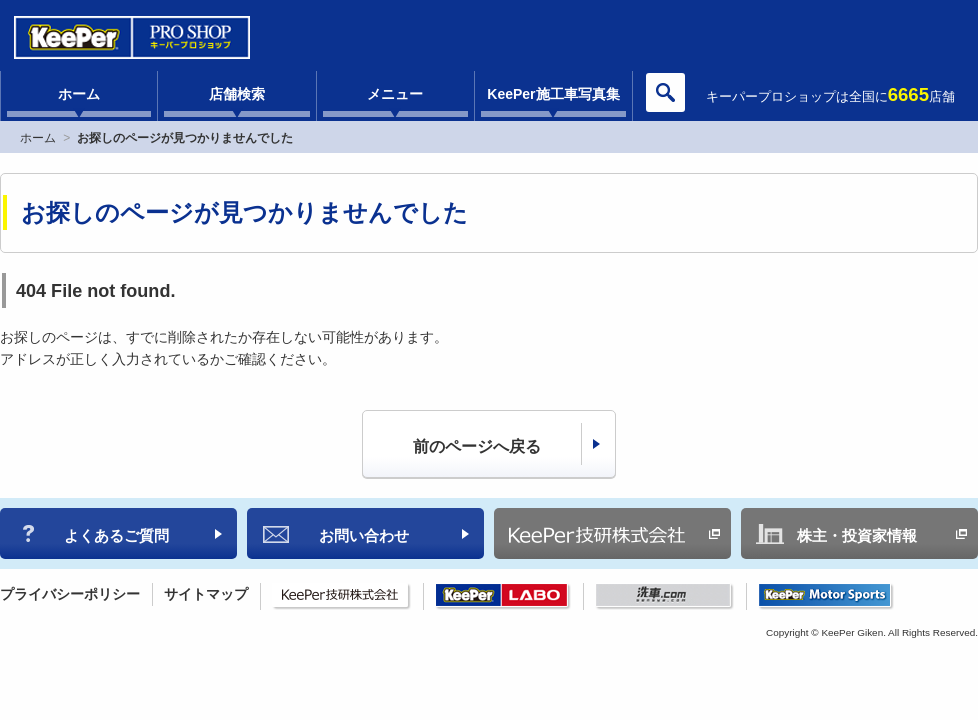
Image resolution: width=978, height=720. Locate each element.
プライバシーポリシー (70, 594)
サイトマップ (206, 594)
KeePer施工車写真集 (553, 94)
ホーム (79, 94)
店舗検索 (237, 94)
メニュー (395, 94)
